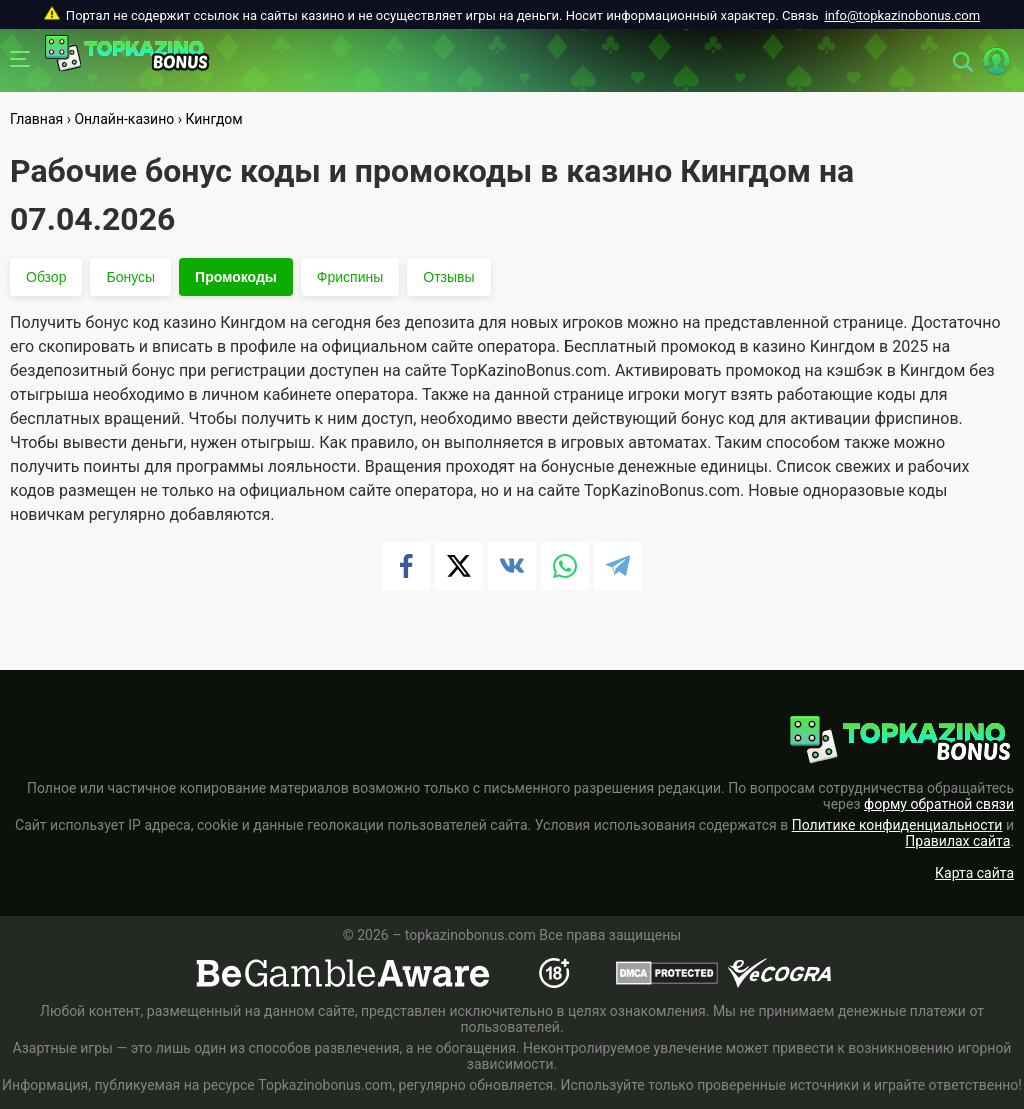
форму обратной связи (939, 804)
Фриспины (350, 277)
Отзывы (448, 277)
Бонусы (130, 277)
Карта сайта (974, 873)
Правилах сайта (957, 841)
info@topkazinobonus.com (902, 15)
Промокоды (236, 277)
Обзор (46, 277)
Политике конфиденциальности (897, 825)
